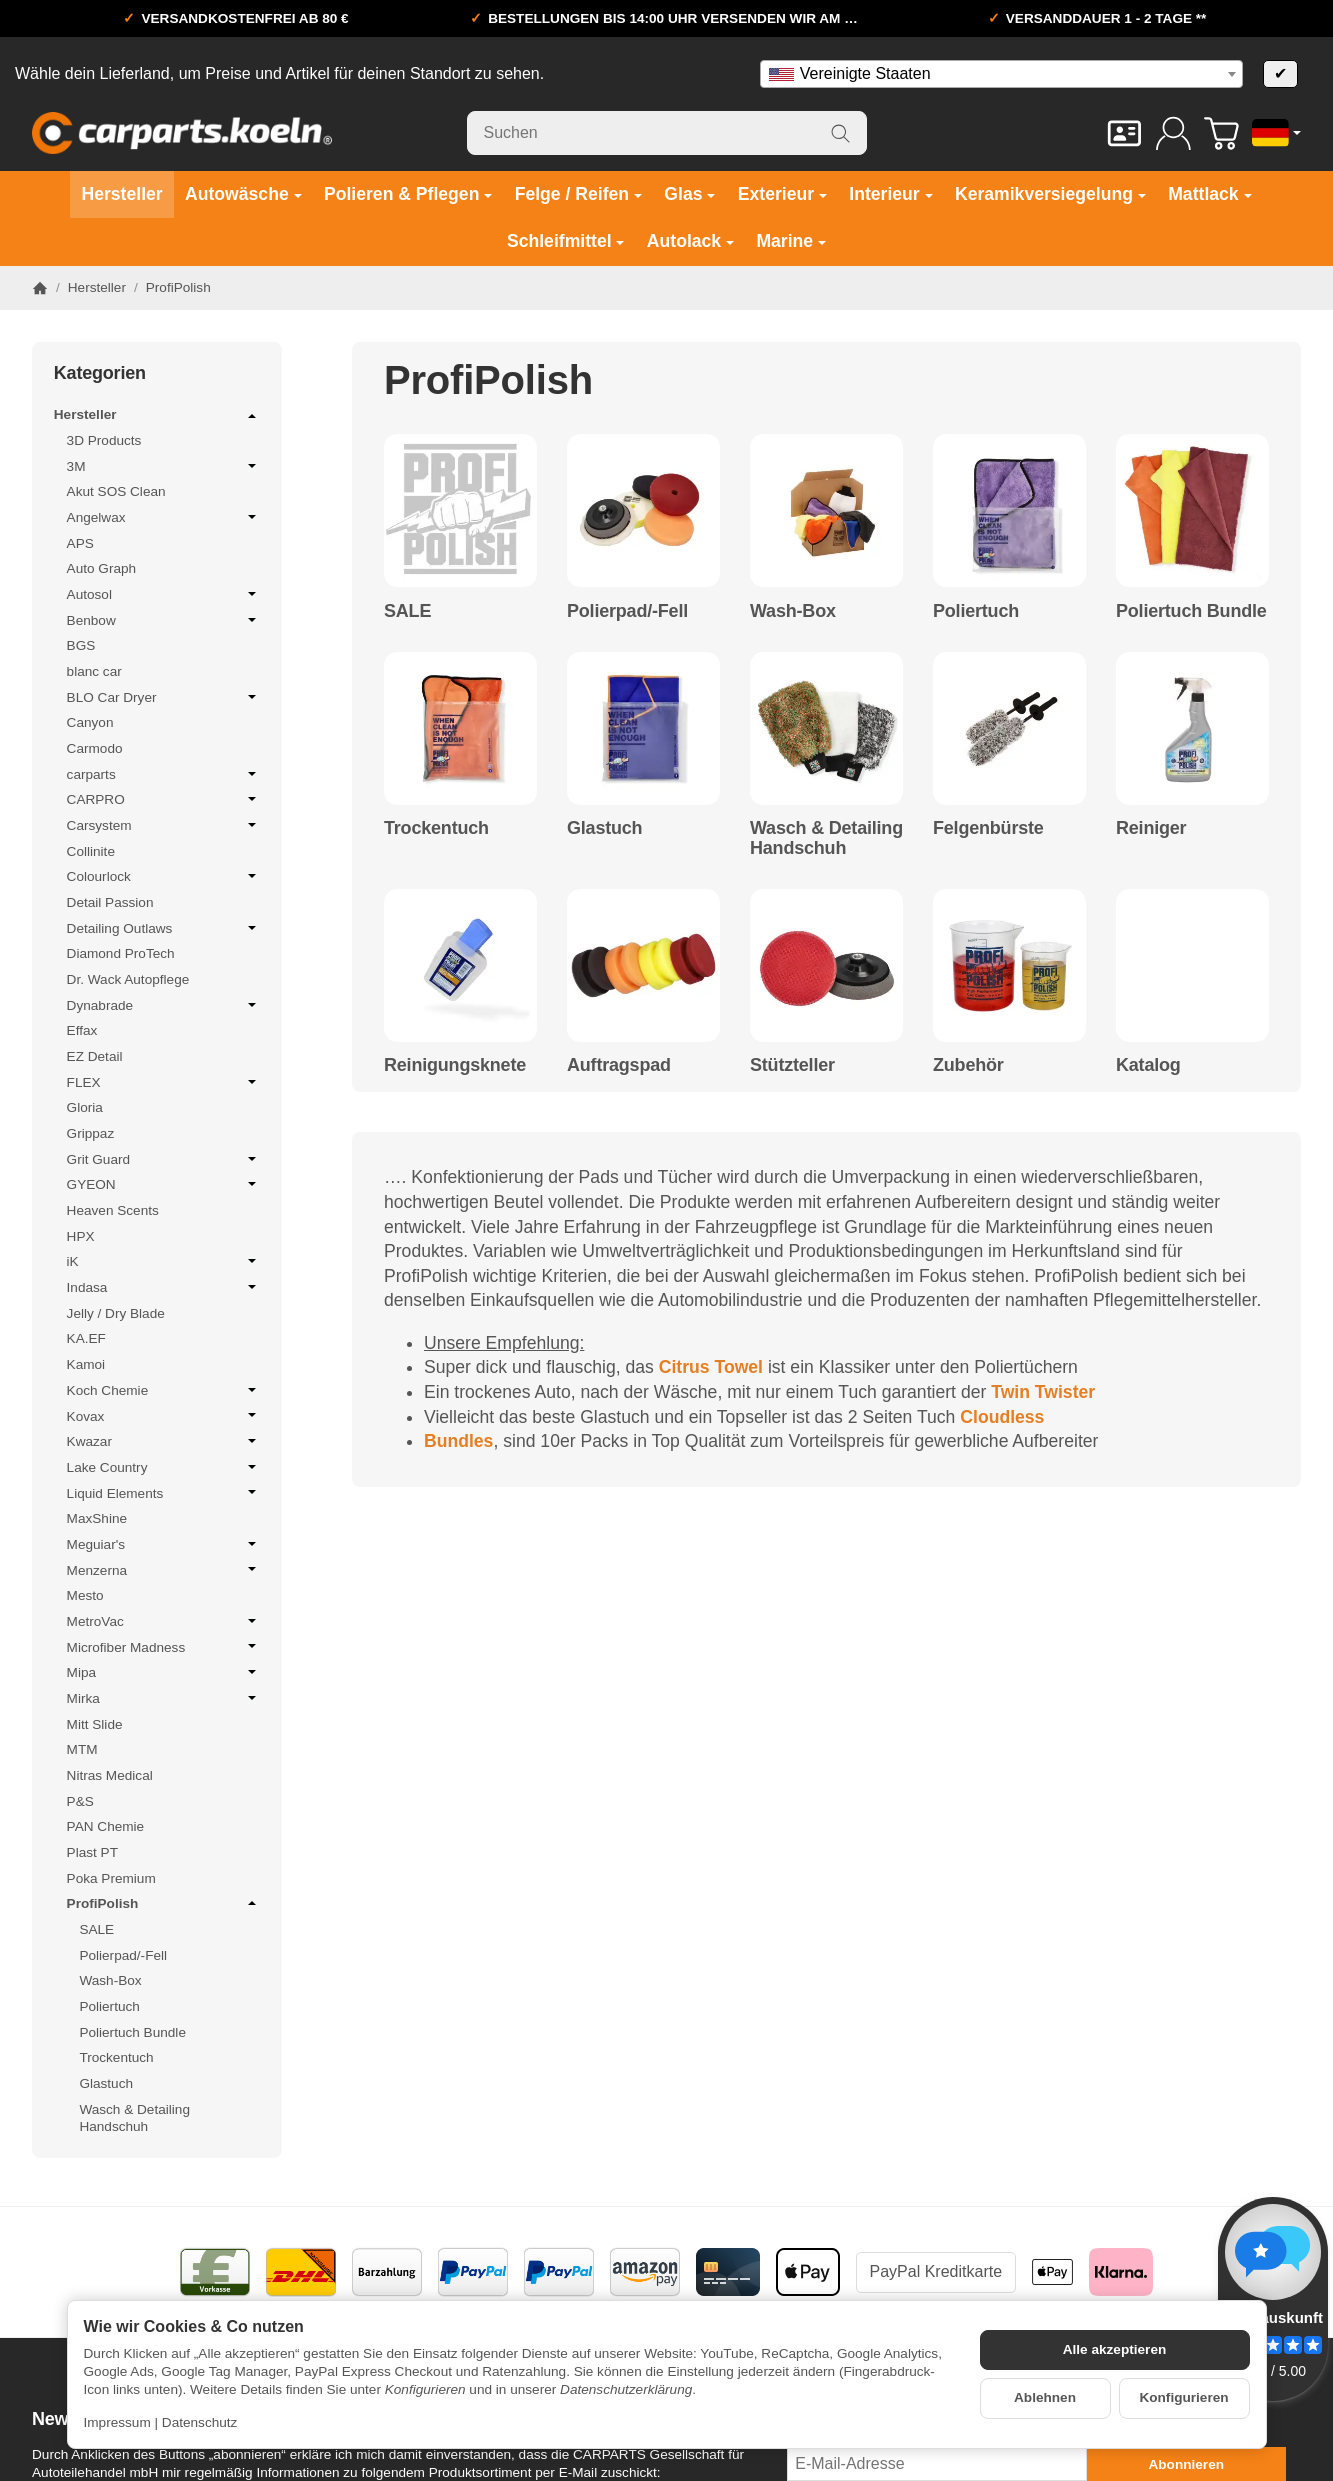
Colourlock (164, 876)
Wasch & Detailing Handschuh (826, 838)
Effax (82, 1030)
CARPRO (164, 799)
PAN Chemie (106, 1826)
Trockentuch (436, 828)
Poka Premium (111, 1878)
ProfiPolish (164, 1903)
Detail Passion (110, 902)
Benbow (164, 620)
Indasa (164, 1287)
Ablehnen (1045, 2397)
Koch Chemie (164, 1390)
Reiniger (1151, 828)
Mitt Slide (95, 1724)
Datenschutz (200, 2422)
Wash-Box (793, 611)
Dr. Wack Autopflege (128, 979)
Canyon (90, 722)
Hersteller (157, 416)
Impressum (117, 2422)
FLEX (164, 1082)
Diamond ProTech (121, 953)
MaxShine (97, 1518)
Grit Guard (164, 1159)
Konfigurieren (1183, 2397)
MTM (82, 1749)
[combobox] (1001, 74)
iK (164, 1261)
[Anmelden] (1173, 133)
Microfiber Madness (164, 1647)
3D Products (104, 440)
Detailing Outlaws (164, 928)
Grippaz (91, 1133)
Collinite (91, 851)
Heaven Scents (113, 1210)
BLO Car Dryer (164, 697)
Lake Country (164, 1467)
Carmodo (95, 748)
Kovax (164, 1416)
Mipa (164, 1672)
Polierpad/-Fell (627, 611)
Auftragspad (619, 1065)
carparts (164, 774)
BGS (81, 645)
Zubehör (968, 1065)
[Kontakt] (1124, 133)
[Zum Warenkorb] (1221, 133)
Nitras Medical (110, 1775)
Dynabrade (164, 1005)
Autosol (164, 594)
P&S (80, 1801)
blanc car (94, 671)
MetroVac (164, 1621)
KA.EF (86, 1338)
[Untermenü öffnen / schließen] (252, 416)
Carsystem (164, 825)
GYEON (164, 1184)
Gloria (85, 1107)
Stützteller (792, 1065)
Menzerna (164, 1570)
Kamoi (86, 1364)
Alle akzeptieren (1115, 2349)
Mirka (164, 1698)
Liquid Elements (164, 1493)
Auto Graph (102, 568)
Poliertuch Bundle (1191, 611)
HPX (81, 1236)
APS (80, 543)
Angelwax (164, 517)
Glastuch (604, 828)
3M (164, 466)
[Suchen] (667, 133)
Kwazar (164, 1441)
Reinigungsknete (455, 1065)
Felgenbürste (988, 828)
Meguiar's (164, 1544)
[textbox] (1001, 74)
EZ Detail (95, 1056)
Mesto (85, 1595)
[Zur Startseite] (182, 133)
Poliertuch (976, 611)
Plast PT (92, 1852)
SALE (407, 611)
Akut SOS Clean (116, 491)
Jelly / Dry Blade (116, 1313)
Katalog (1148, 1065)
